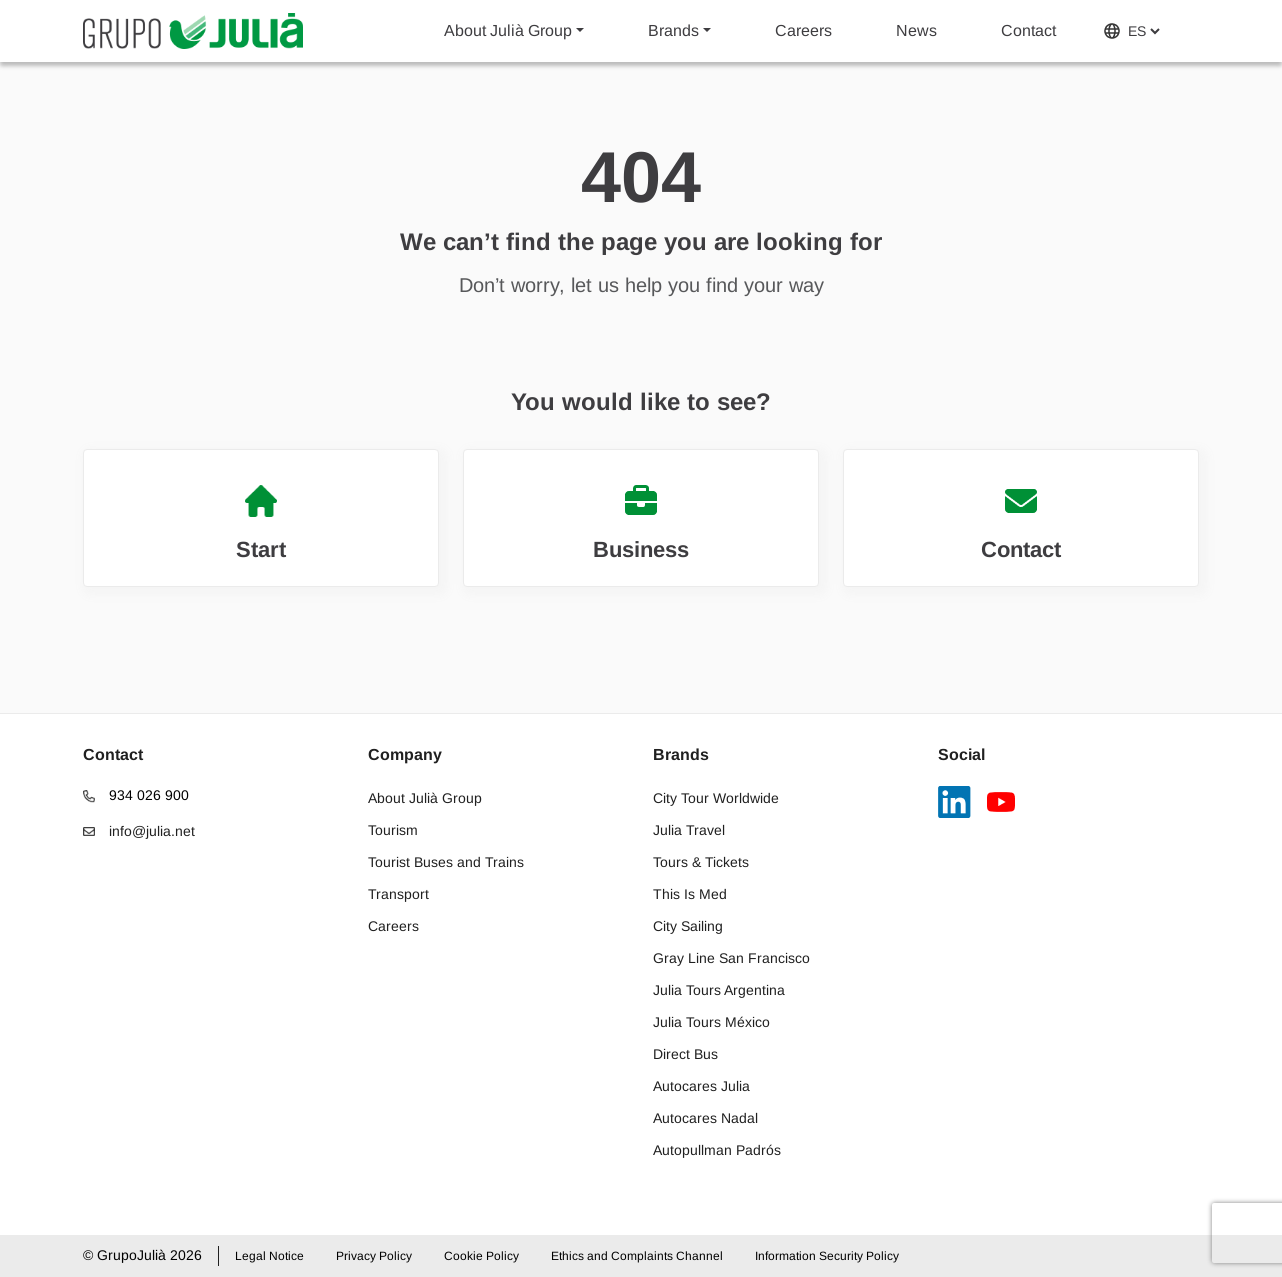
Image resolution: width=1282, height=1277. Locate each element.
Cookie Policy (481, 1256)
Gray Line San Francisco (731, 958)
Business (641, 523)
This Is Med (690, 894)
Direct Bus (685, 1054)
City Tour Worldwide (716, 798)
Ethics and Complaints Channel (637, 1256)
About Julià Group (508, 30)
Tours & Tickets (701, 862)
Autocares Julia (701, 1086)
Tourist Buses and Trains (446, 862)
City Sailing (688, 926)
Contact (1028, 30)
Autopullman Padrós (717, 1150)
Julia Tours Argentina (719, 990)
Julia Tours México (711, 1022)
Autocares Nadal (705, 1118)
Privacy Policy (374, 1256)
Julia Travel (689, 830)
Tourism (393, 830)
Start (261, 523)
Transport (398, 894)
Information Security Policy (827, 1256)
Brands (673, 30)
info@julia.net (139, 831)
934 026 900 (136, 795)
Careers (803, 30)
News (916, 30)
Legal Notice (269, 1256)
